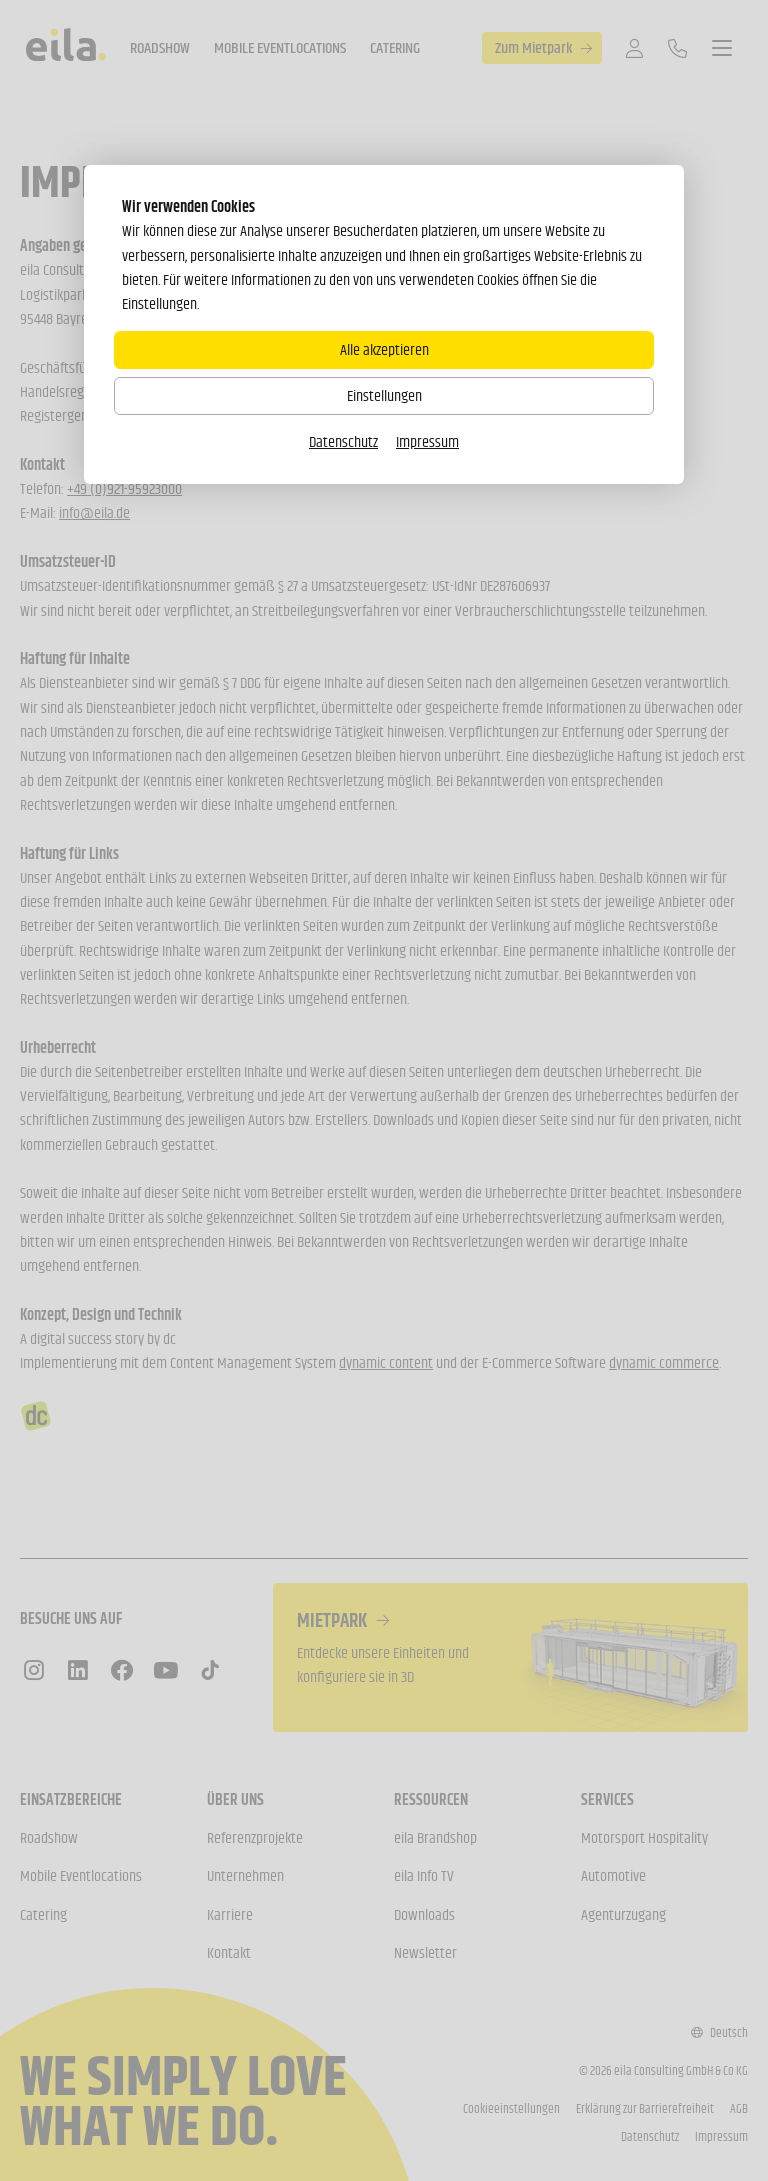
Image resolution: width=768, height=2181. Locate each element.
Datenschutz (343, 441)
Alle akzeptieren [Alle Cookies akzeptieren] (384, 349)
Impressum (427, 441)
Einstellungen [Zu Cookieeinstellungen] (384, 395)
